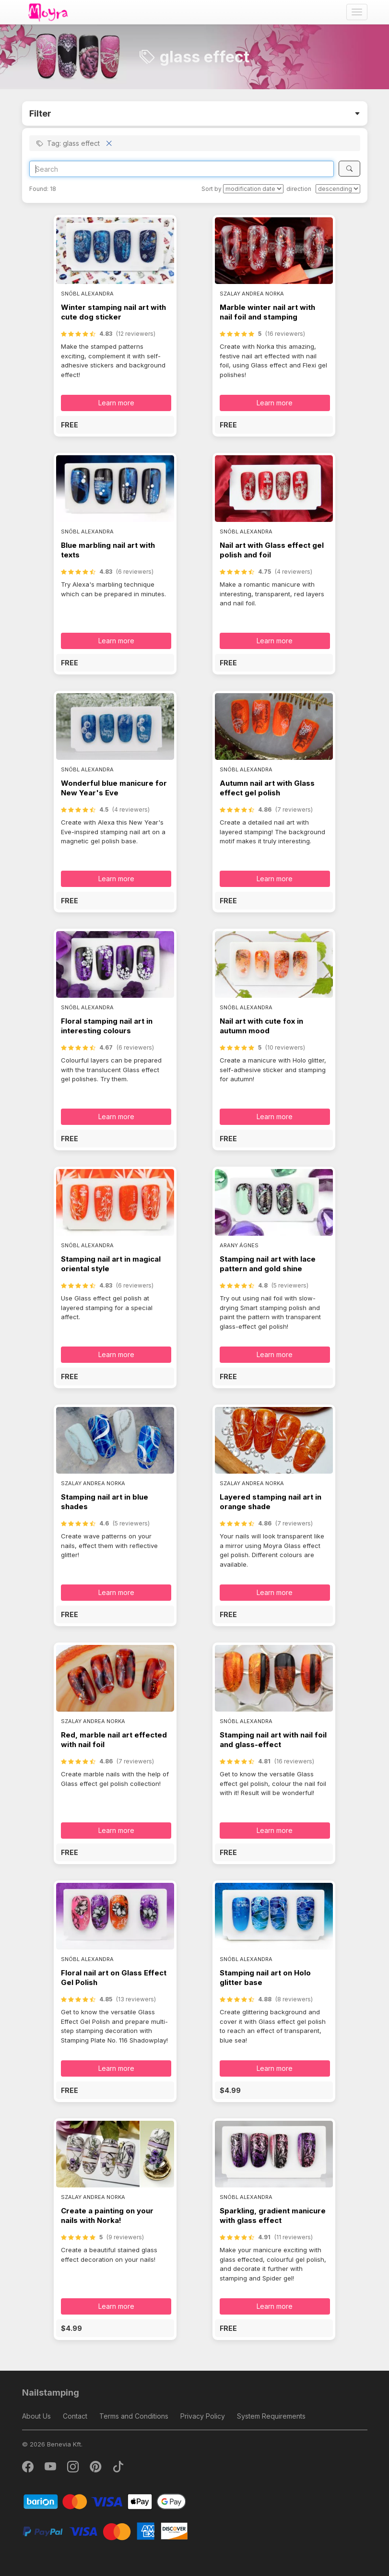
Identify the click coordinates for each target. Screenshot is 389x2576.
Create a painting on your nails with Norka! (107, 2215)
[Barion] (105, 2501)
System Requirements (271, 2416)
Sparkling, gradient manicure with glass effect (273, 2215)
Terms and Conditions (133, 2416)
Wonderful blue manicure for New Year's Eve (114, 788)
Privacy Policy (202, 2416)
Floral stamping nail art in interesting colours (107, 1025)
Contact (75, 2416)
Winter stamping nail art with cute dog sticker (113, 312)
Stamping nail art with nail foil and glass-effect (273, 1739)
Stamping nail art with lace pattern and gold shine (268, 1263)
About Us (36, 2416)
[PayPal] (105, 2530)
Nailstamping (50, 2392)
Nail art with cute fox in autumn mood (261, 1025)
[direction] (338, 188)
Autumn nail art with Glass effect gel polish (267, 788)
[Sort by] (253, 188)
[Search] (181, 169)
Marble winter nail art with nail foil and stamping (267, 312)
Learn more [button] (116, 403)
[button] (115, 425)
